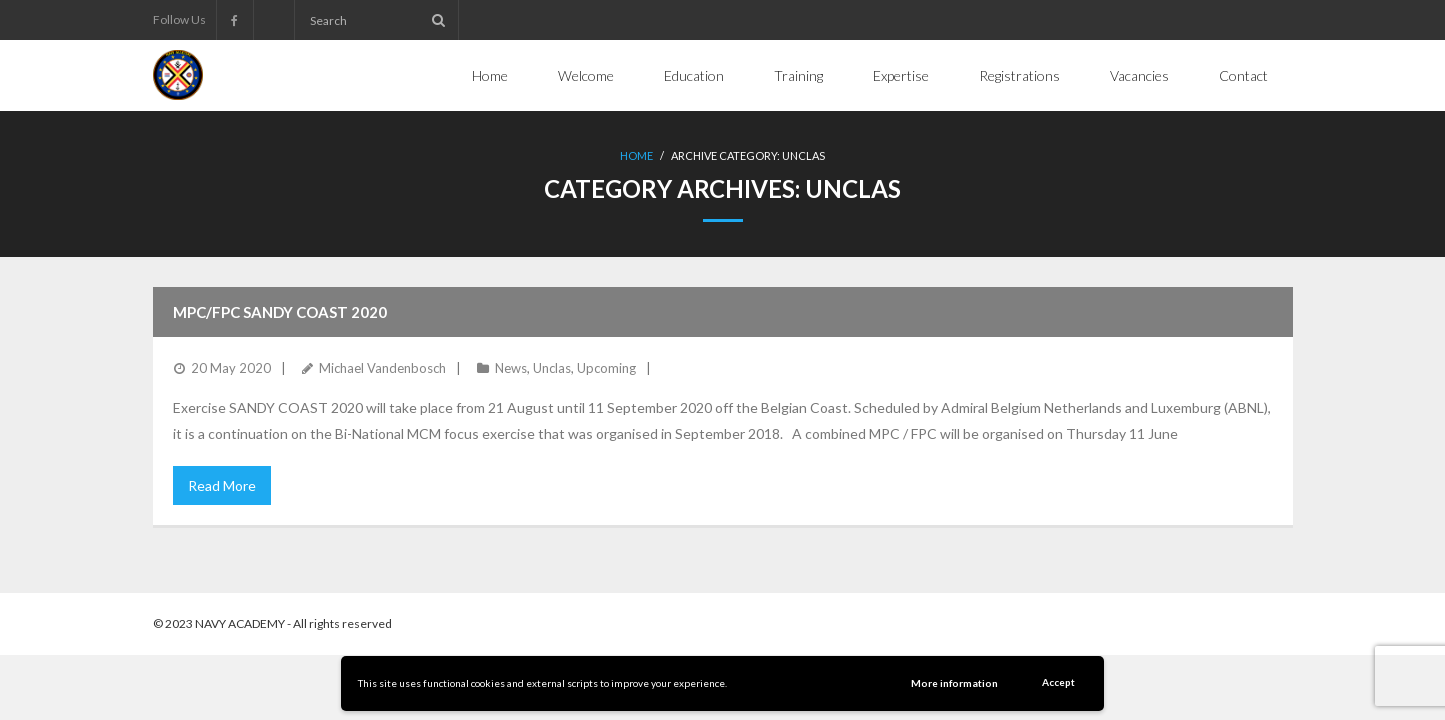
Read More (222, 485)
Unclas (552, 368)
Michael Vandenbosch (382, 368)
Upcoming (606, 368)
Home (636, 155)
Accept (1058, 682)
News (511, 368)
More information (954, 683)
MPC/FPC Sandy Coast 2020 (280, 312)
